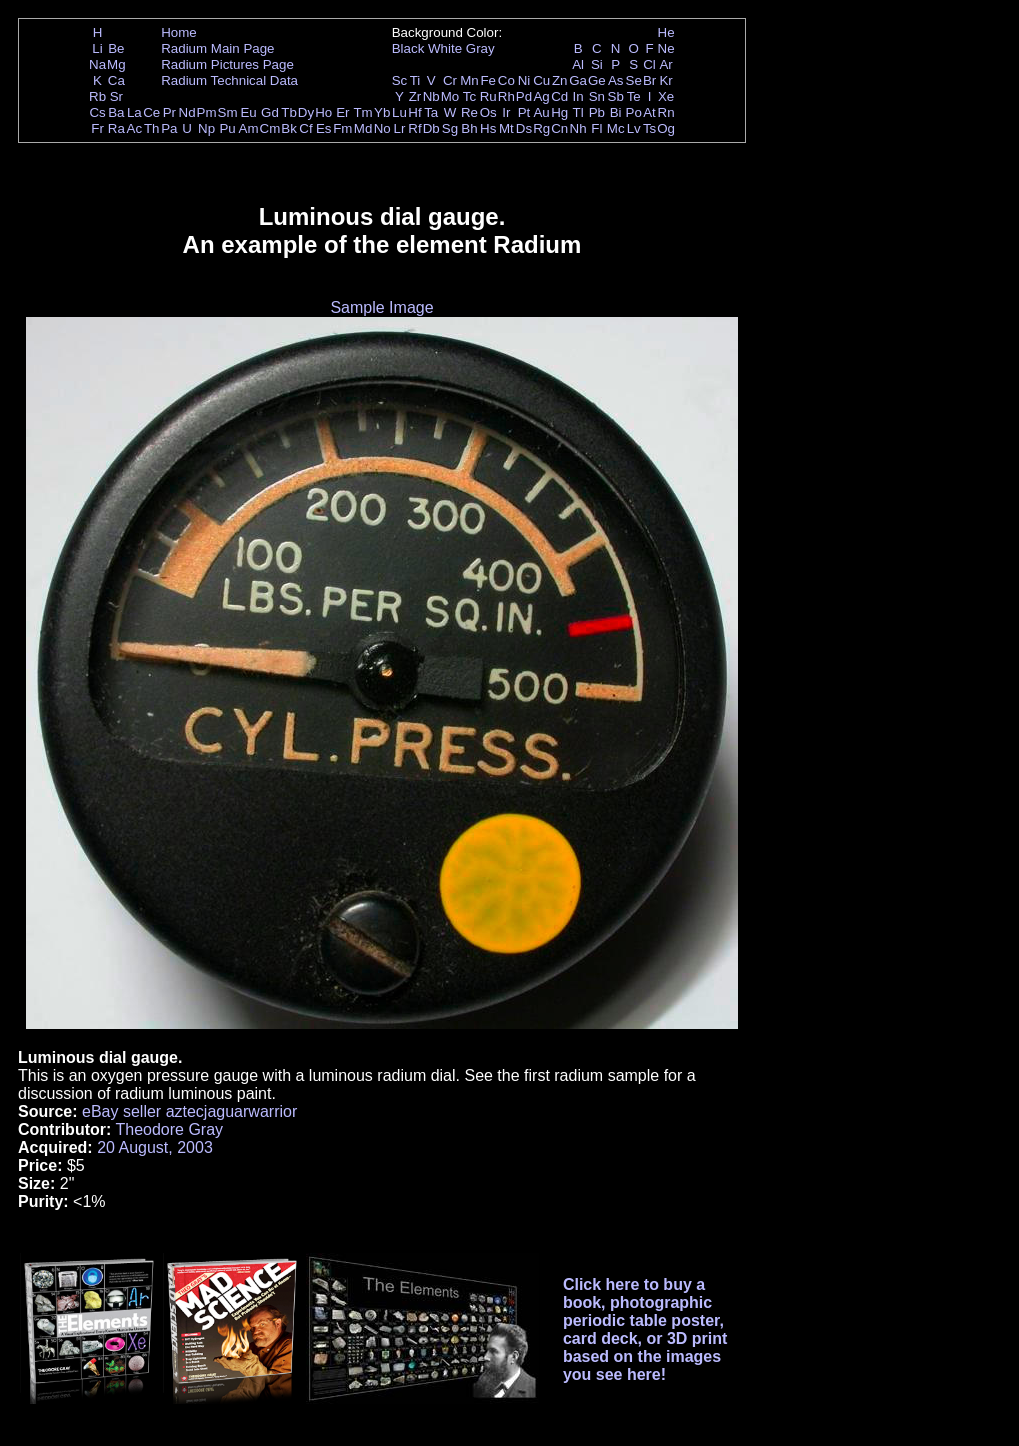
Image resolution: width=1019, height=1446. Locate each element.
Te (634, 96)
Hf (414, 112)
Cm (270, 128)
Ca (116, 80)
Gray (480, 48)
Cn (559, 128)
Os (488, 112)
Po (634, 112)
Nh (578, 128)
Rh (506, 96)
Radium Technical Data (229, 80)
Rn (666, 112)
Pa (169, 128)
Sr (116, 96)
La (134, 112)
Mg (116, 64)
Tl (578, 112)
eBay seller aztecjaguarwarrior (189, 1111)
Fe (488, 80)
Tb (289, 112)
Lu (399, 112)
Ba (116, 112)
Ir (506, 112)
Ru (488, 96)
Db (431, 128)
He (666, 32)
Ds (524, 128)
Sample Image (381, 307)
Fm (342, 128)
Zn (560, 80)
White (445, 48)
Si (597, 64)
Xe (666, 96)
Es (324, 128)
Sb (616, 96)
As (616, 80)
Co (506, 80)
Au (541, 112)
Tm (362, 112)
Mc (616, 128)
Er (342, 112)
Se (634, 80)
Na (97, 64)
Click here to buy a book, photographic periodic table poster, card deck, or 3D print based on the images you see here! (645, 1329)
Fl (596, 128)
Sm (228, 112)
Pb (597, 112)
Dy (306, 112)
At (649, 112)
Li (97, 48)
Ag (541, 96)
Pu (227, 128)
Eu (248, 112)
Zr (415, 96)
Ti (415, 80)
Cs (97, 112)
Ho (323, 112)
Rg (541, 128)
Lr (400, 128)
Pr (169, 112)
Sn (597, 96)
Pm (207, 112)
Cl (649, 64)
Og (666, 128)
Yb (382, 112)
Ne (666, 48)
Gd (270, 112)
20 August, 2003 (155, 1147)
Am (249, 128)
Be (116, 48)
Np (206, 128)
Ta (431, 112)
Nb (431, 96)
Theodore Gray (169, 1129)
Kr (665, 80)
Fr (97, 128)
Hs (488, 128)
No (382, 128)
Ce (151, 112)
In (578, 96)
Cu (541, 80)
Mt (506, 128)
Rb (97, 96)
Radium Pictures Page (227, 64)
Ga (578, 80)
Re (469, 112)
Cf (305, 128)
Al (578, 64)
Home (179, 32)
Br (649, 80)
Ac (135, 128)
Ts (649, 128)
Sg (450, 128)
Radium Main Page (217, 48)
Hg (559, 112)
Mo (450, 96)
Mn (469, 80)
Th (152, 128)
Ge (597, 80)
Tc (469, 96)
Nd (187, 112)
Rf (414, 128)
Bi (616, 112)
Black (408, 48)
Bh (469, 128)
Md (363, 128)
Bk (289, 128)
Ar (665, 64)
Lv (634, 128)
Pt (524, 112)
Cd (559, 96)
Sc (400, 80)
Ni (524, 80)
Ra (116, 128)
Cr (450, 80)
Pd (524, 96)
